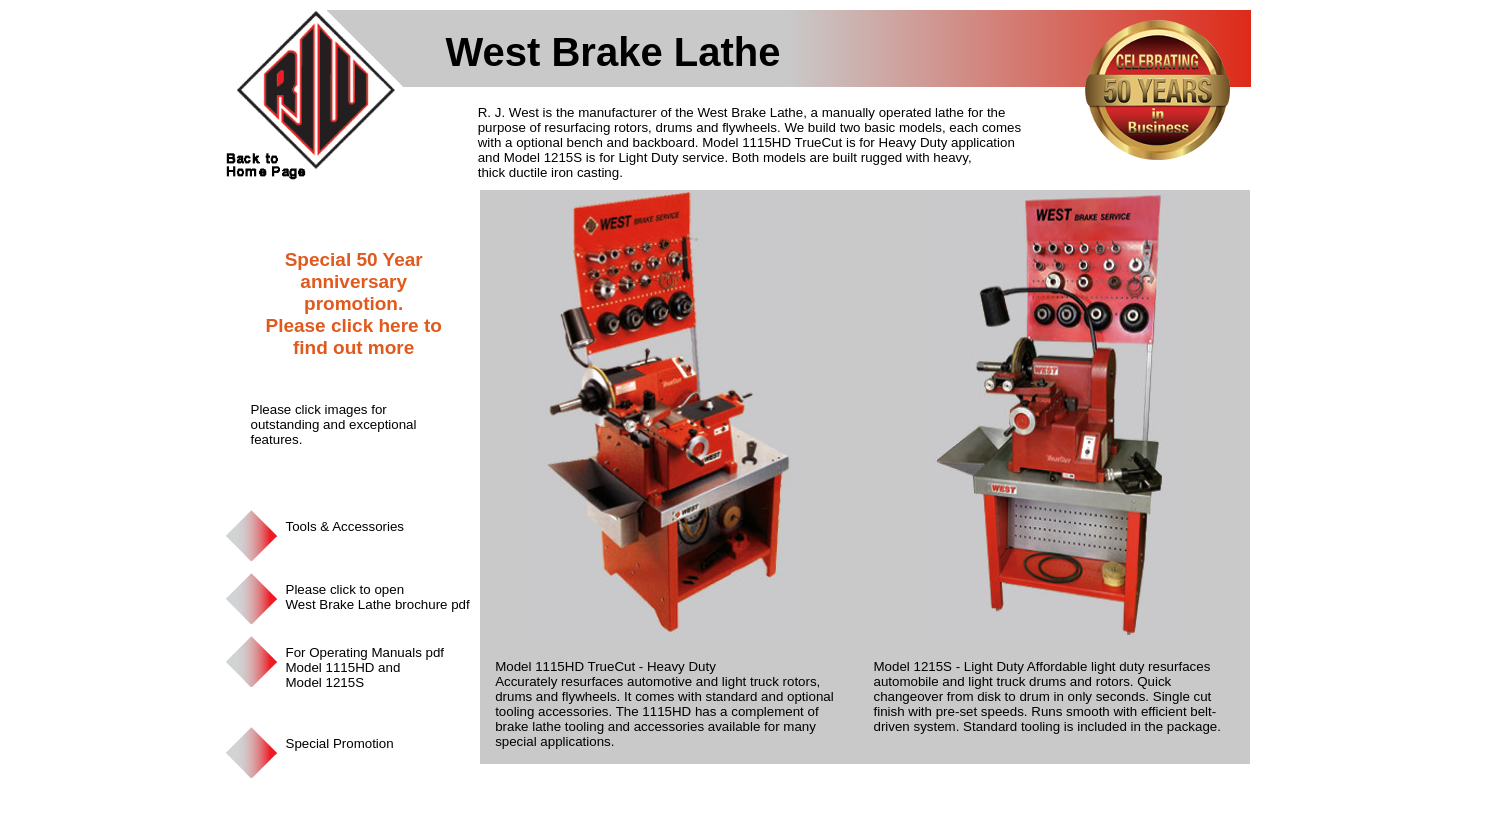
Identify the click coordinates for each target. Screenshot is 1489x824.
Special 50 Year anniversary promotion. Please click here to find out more (353, 303)
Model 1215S (325, 682)
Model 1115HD (330, 667)
